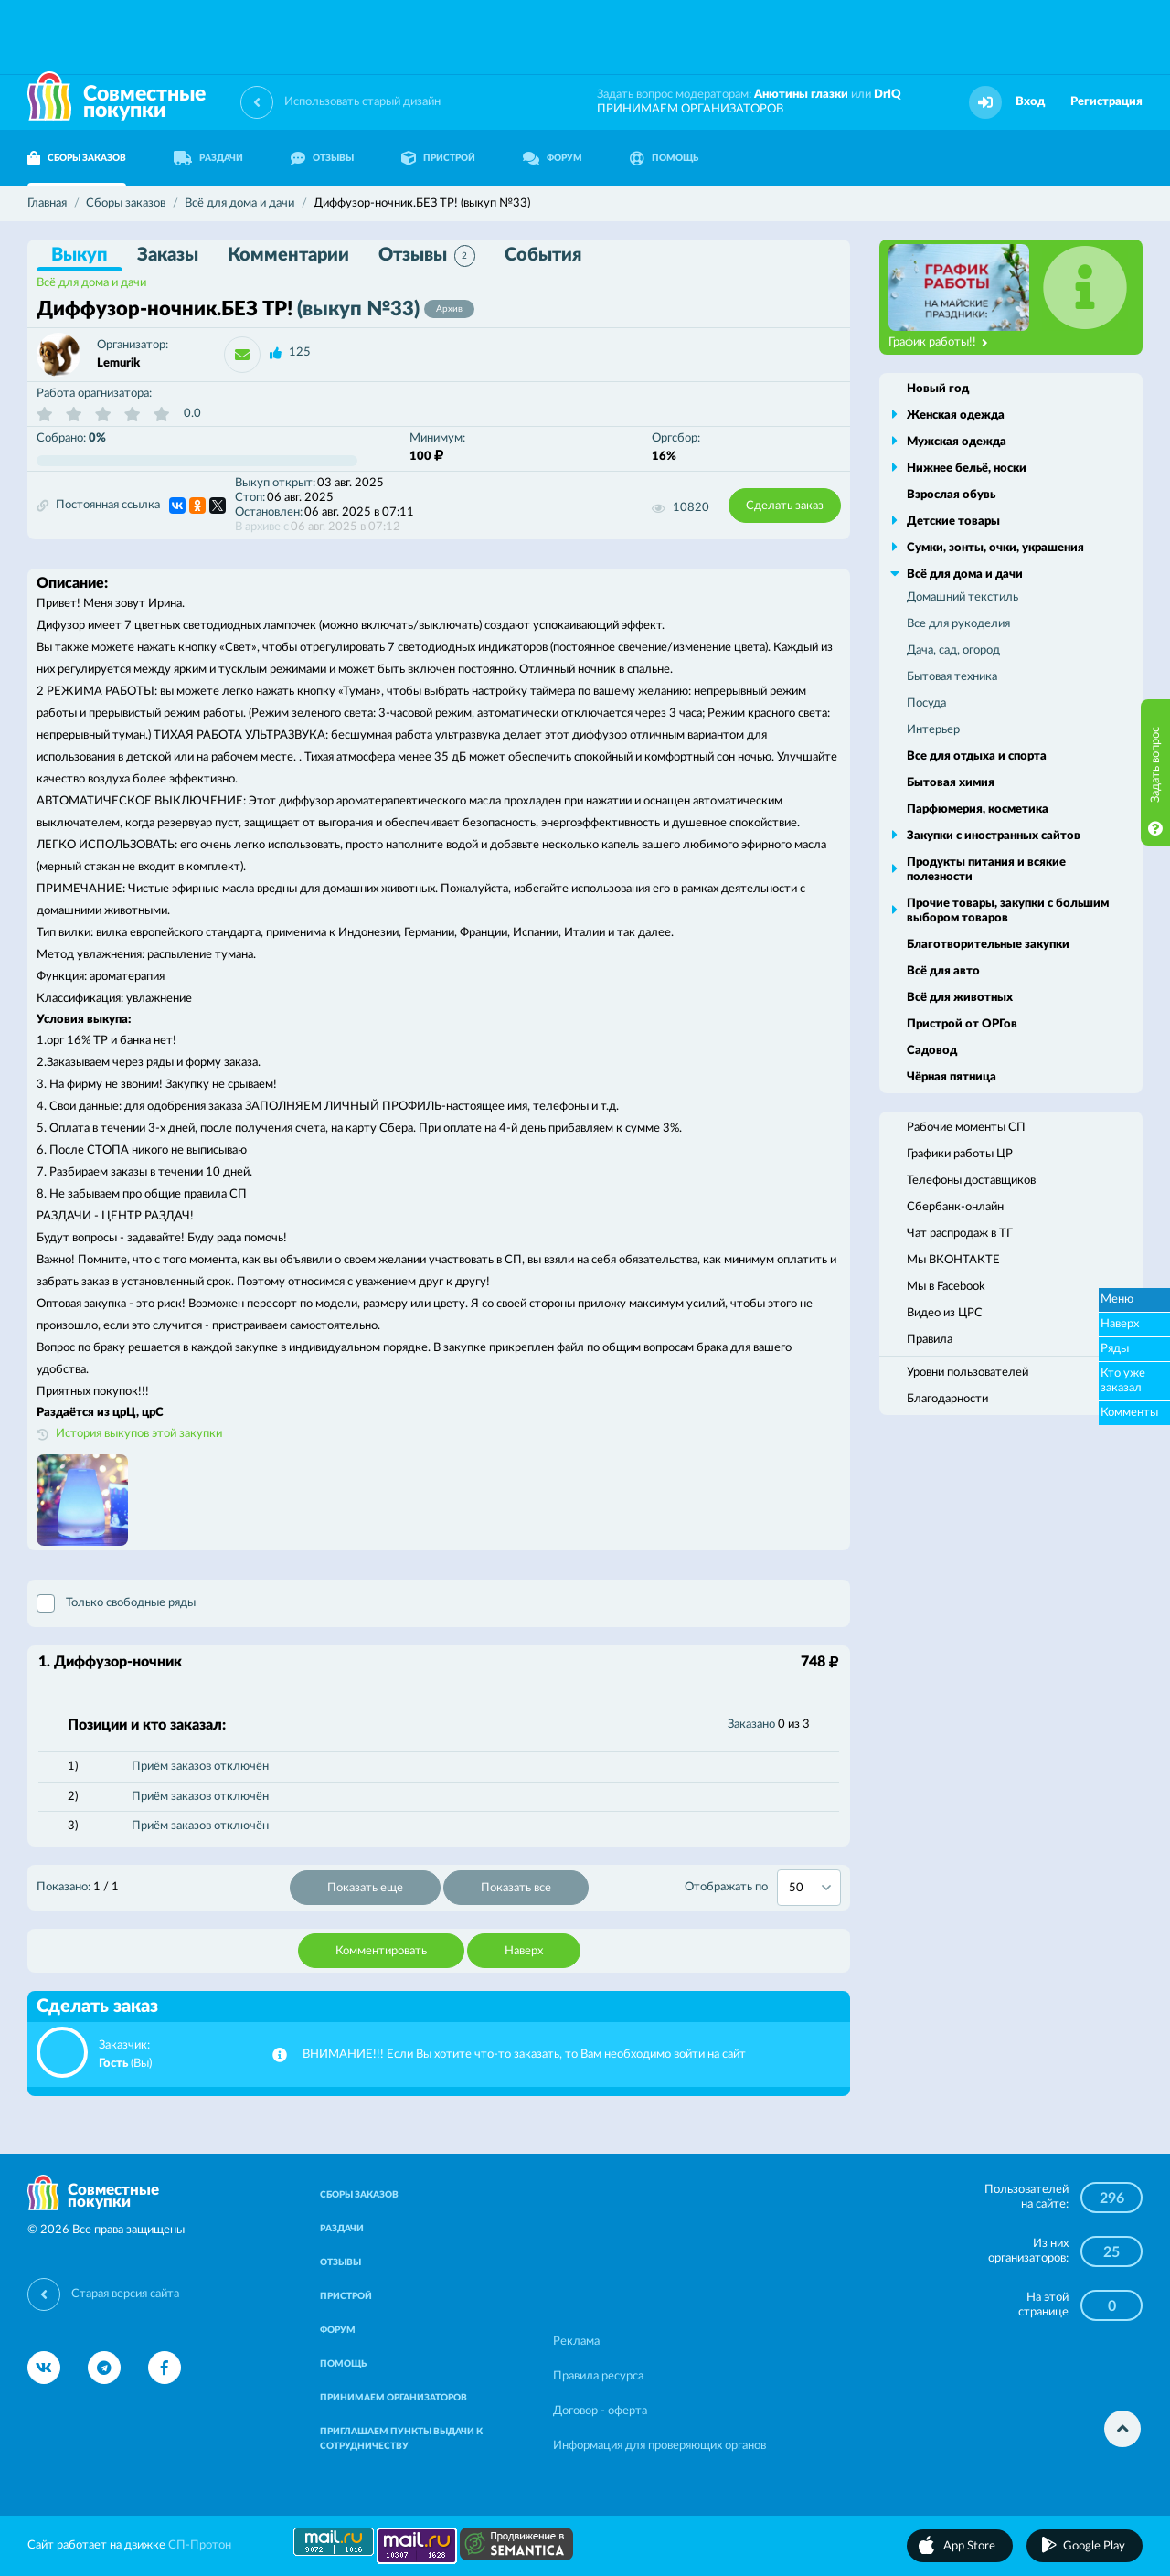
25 (1111, 2252)
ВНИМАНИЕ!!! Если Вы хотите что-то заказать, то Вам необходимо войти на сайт (524, 2054)
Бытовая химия (950, 783)
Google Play (1094, 2546)
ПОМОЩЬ (664, 158)
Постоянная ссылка (98, 505)
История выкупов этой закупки (139, 1434)
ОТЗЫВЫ (322, 158)
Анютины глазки (801, 95)
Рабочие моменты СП (966, 1128)
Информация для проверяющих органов (659, 2446)
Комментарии (288, 255)
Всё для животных (960, 998)
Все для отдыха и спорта (977, 756)
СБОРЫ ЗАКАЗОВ (76, 158)
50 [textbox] (796, 1888)
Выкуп (79, 255)
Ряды (1115, 1349)
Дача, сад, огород (953, 650)
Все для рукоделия (958, 624)
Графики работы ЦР (960, 1154)
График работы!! (938, 342)
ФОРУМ (552, 158)
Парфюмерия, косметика (977, 809)
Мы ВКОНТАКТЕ (953, 1260)
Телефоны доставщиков (971, 1181)
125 (300, 352)
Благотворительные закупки (988, 945)
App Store (969, 2546)
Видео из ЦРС (945, 1313)
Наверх (524, 1951)
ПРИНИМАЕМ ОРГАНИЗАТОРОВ (690, 109)
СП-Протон (199, 2545)
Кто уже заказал (1123, 1381)
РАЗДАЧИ (208, 158)
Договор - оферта (600, 2411)
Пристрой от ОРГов (962, 1024)
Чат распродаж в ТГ (960, 1234)
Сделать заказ (785, 506)
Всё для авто (943, 971)
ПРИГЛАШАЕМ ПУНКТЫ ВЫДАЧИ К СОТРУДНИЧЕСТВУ (401, 2439)
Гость (113, 2064)
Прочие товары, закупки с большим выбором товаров (1008, 911)
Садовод (932, 1051)
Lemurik (118, 363)
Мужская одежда (956, 442)
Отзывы (426, 256)
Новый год (938, 389)
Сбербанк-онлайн (955, 1207)
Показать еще (365, 1888)
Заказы (167, 255)
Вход (1030, 102)
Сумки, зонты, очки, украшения (995, 548)
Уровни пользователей (967, 1372)
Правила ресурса (598, 2376)
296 (1112, 2198)
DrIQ (887, 95)
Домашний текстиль (962, 597)
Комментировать (381, 1951)
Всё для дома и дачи (91, 283)
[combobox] (809, 1887)
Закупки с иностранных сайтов (993, 836)
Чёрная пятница (951, 1077)
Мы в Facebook (946, 1287)
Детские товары (953, 521)
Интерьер (933, 730)
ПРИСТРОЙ (438, 158)
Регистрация (1106, 102)
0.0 (192, 414)
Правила (929, 1340)
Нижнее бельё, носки (966, 468)
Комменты (1129, 1413)
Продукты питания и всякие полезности (986, 870)
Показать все (516, 1888)
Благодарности (947, 1399)
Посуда (926, 703)
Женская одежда (956, 415)
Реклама (576, 2341)
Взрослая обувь (951, 495)
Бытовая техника (952, 677)
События (543, 255)
